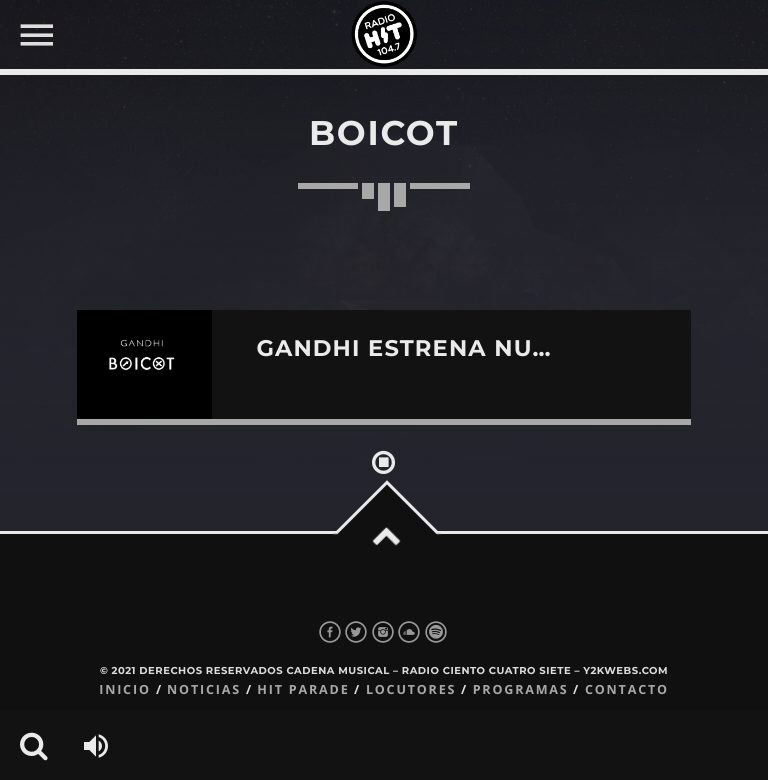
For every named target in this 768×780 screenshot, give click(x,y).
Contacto (627, 689)
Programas (521, 689)
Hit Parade (303, 689)
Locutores (411, 689)
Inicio (125, 689)
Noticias (204, 689)
